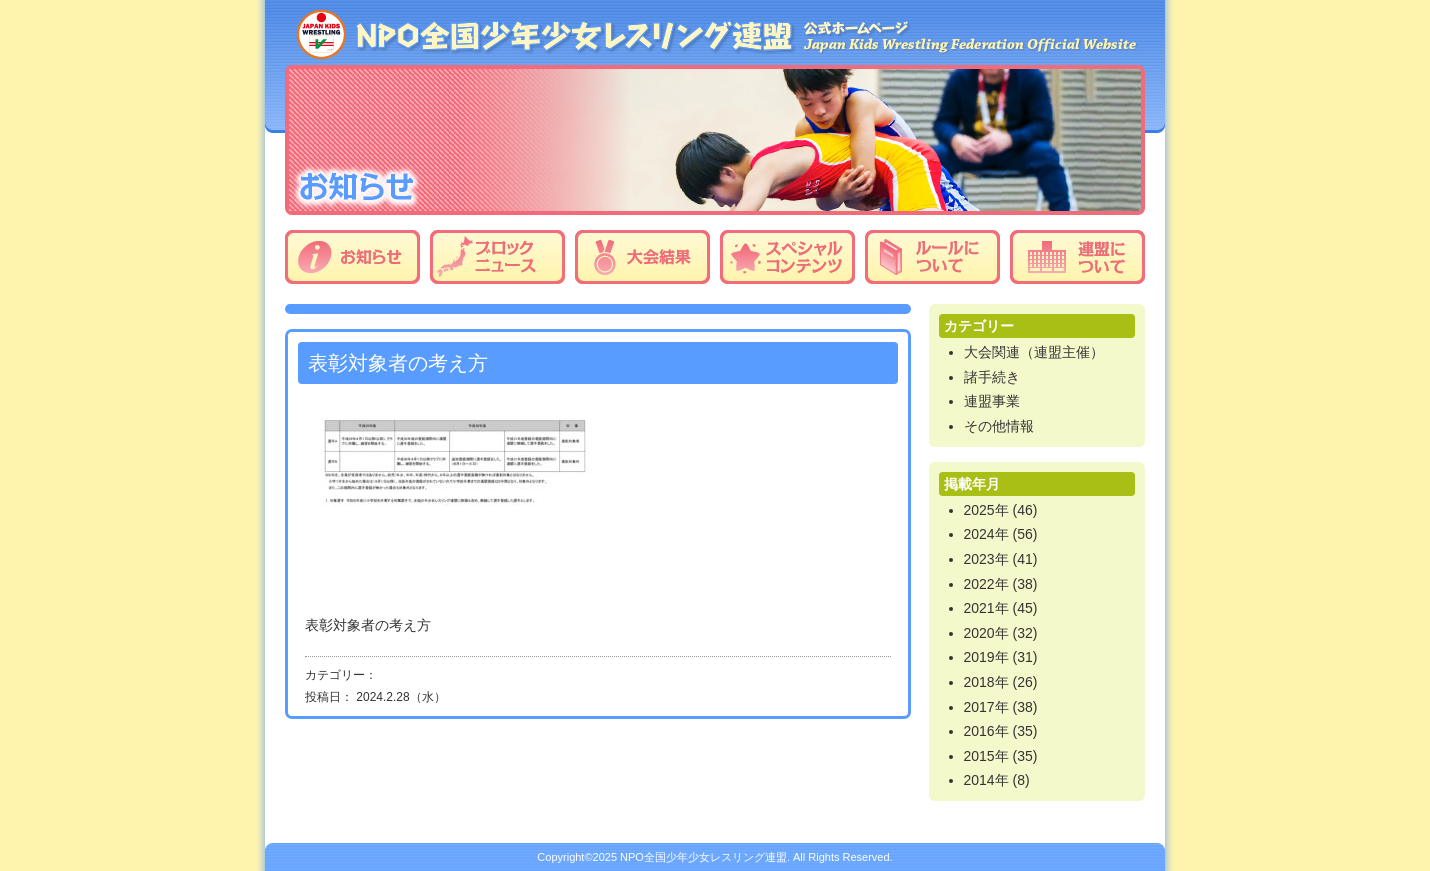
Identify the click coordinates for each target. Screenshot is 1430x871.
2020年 (986, 633)
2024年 (986, 534)
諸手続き (992, 377)
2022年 (986, 584)
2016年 (986, 731)
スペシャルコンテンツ (787, 257)
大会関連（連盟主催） (1034, 352)
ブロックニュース (497, 257)
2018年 (986, 682)
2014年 (986, 780)
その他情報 (999, 426)
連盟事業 (992, 401)
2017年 (986, 707)
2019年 (986, 657)
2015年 (986, 756)
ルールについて (932, 257)
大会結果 (642, 257)
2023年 (986, 559)
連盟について (1077, 257)
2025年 (986, 510)
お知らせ (352, 257)
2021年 (986, 608)
